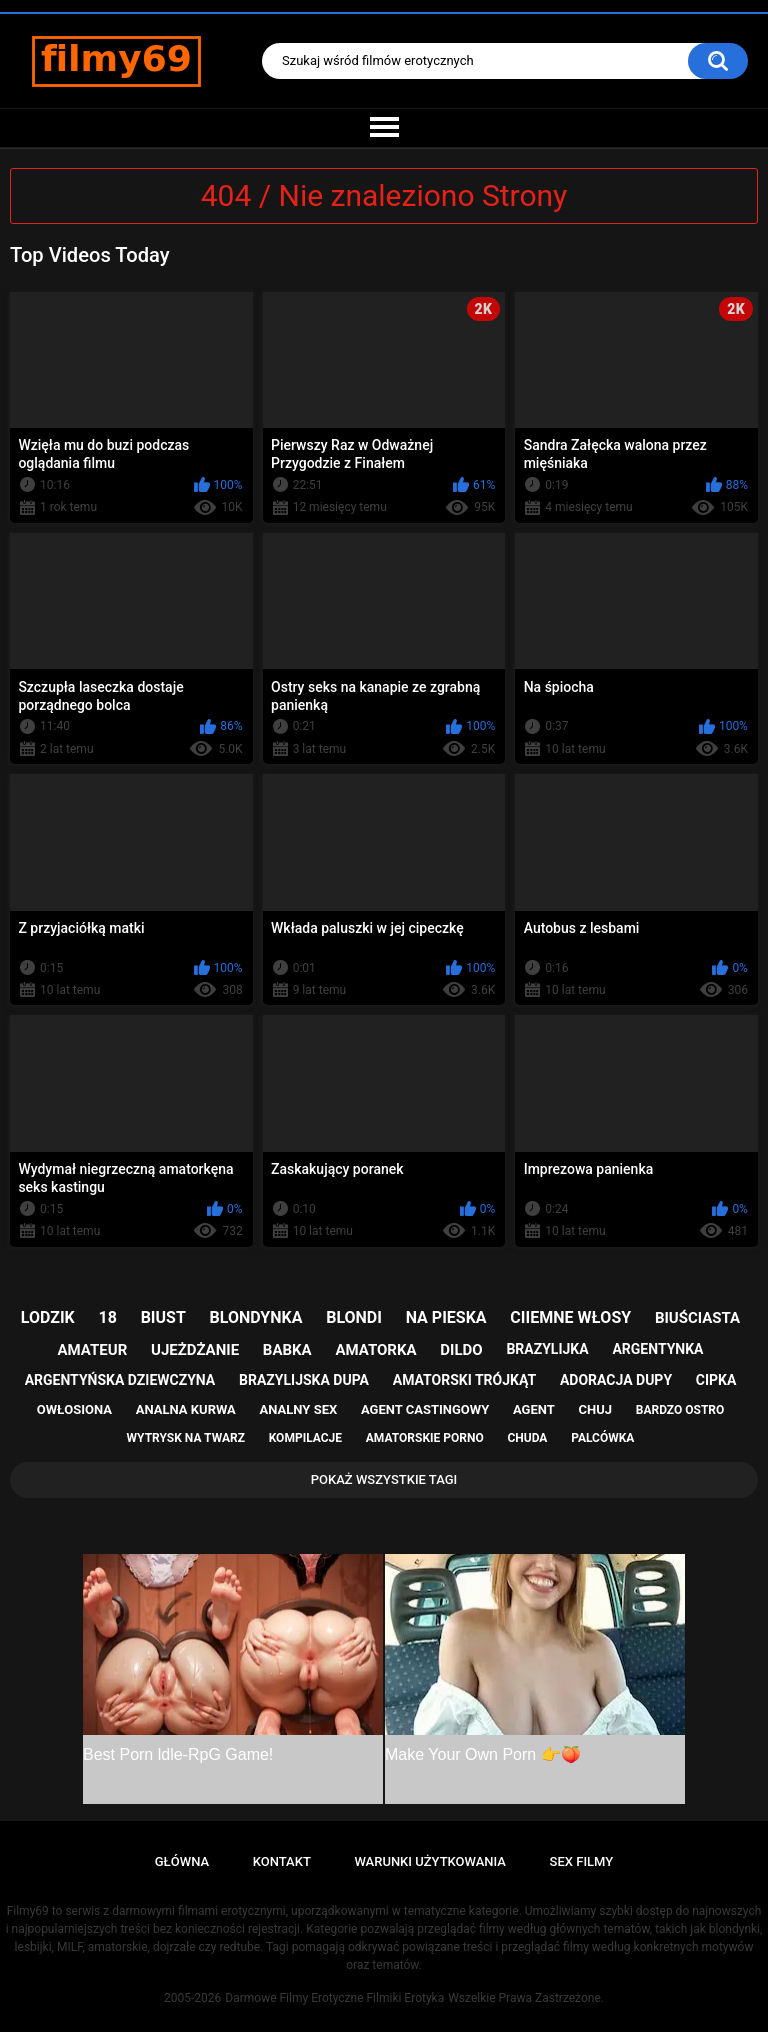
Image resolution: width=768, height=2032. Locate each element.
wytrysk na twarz (186, 1438)
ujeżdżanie (195, 1350)
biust (163, 1317)
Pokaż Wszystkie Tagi (384, 1479)
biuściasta (697, 1318)
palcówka (602, 1438)
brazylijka (547, 1349)
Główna (182, 1861)
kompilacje (305, 1438)
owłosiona (74, 1409)
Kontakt (282, 1861)
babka (287, 1350)
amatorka (375, 1350)
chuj (596, 1409)
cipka (716, 1380)
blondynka (256, 1317)
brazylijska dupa (304, 1380)
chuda (527, 1438)
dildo (461, 1350)
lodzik (48, 1317)
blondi (354, 1317)
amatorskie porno (425, 1438)
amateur (93, 1350)
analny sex (299, 1409)
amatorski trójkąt (464, 1380)
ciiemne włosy (570, 1317)
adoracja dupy (616, 1380)
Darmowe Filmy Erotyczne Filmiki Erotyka (334, 1998)
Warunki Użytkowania (430, 1861)
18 (108, 1317)
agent (534, 1409)
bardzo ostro (680, 1410)
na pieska (446, 1317)
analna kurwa (186, 1409)
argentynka (657, 1349)
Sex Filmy (582, 1861)
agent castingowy (425, 1409)
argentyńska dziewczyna (120, 1380)
